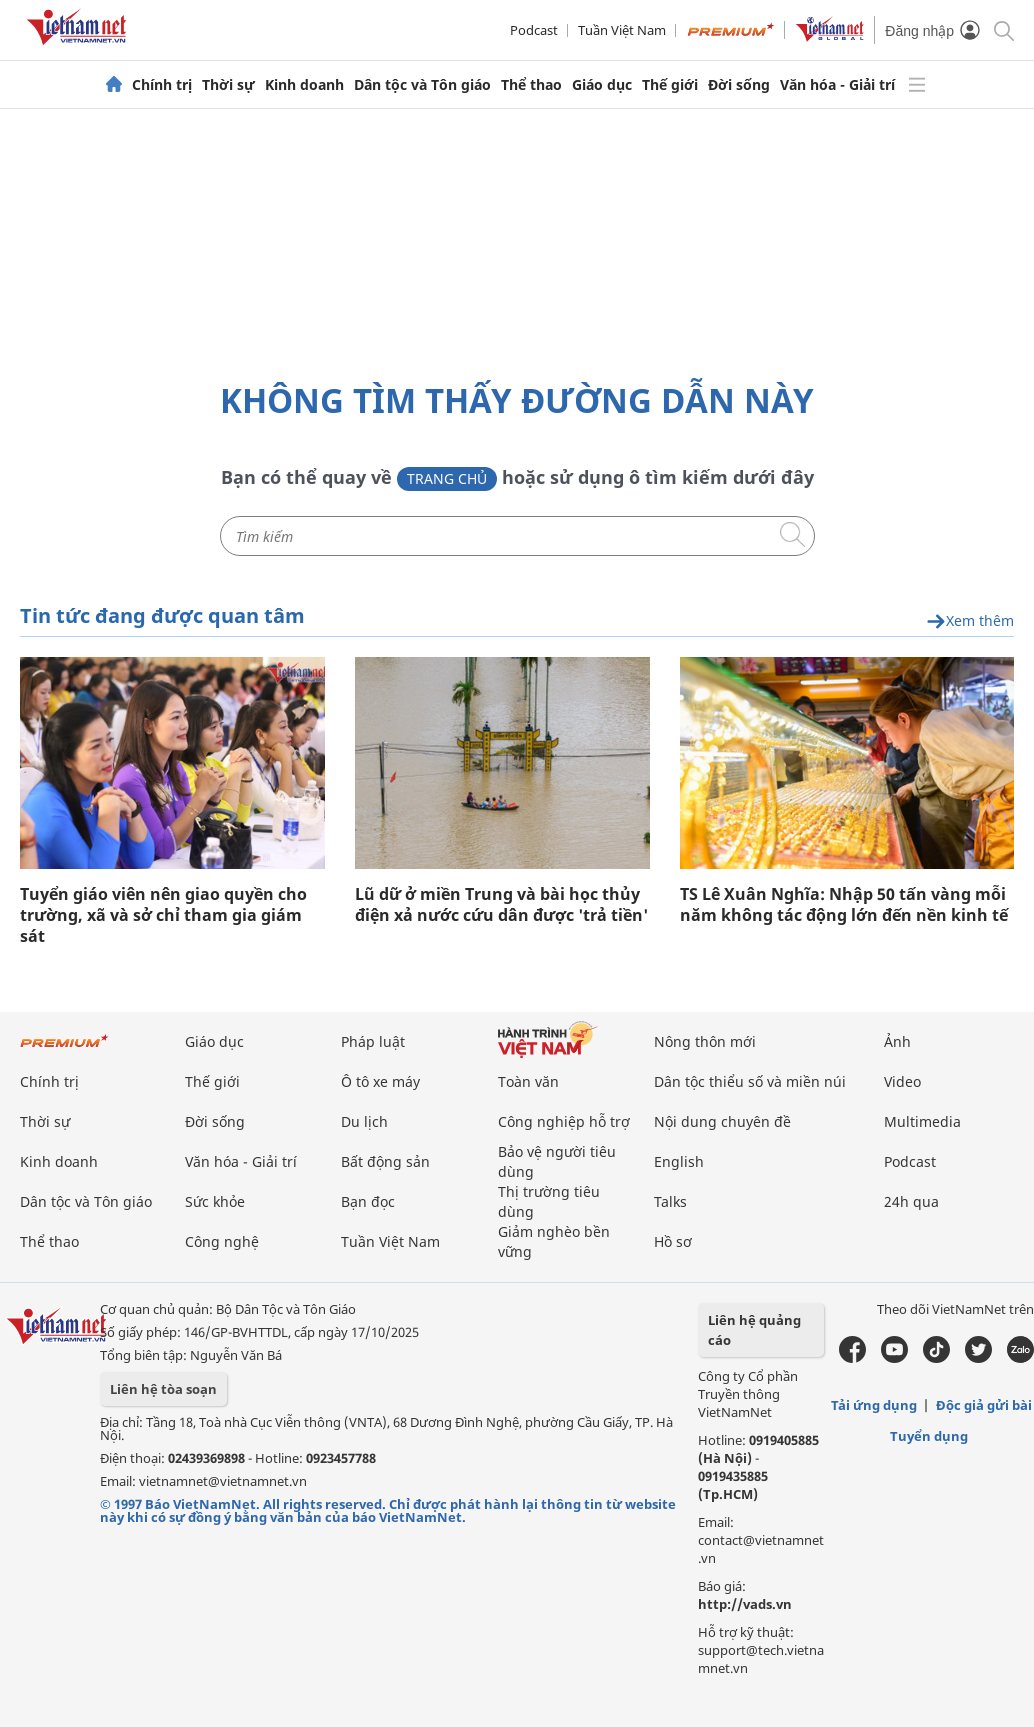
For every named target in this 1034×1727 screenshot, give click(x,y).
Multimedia (922, 1121)
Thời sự (228, 85)
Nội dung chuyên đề (722, 1121)
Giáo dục (602, 85)
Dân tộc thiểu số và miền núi (750, 1081)
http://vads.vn (745, 1604)
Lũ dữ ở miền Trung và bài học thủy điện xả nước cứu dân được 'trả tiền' (501, 905)
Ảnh (897, 1041)
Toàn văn (528, 1081)
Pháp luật (373, 1041)
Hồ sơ (673, 1241)
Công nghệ (222, 1241)
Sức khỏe (215, 1201)
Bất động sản (385, 1161)
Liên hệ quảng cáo (754, 1330)
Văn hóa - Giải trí (837, 85)
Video (902, 1081)
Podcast (534, 30)
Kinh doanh (304, 85)
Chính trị (162, 85)
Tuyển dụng (929, 1436)
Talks (670, 1201)
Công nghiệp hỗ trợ (564, 1121)
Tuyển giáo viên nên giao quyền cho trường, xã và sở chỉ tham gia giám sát (163, 915)
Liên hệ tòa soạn (163, 1389)
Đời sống (739, 85)
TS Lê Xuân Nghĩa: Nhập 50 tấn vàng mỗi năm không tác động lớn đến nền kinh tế (844, 905)
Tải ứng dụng (874, 1405)
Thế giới (670, 85)
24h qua (911, 1201)
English (679, 1161)
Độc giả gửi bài (984, 1405)
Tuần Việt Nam (622, 30)
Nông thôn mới (705, 1041)
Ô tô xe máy (380, 1081)
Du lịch (364, 1121)
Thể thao (531, 85)
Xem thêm (970, 621)
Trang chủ (447, 478)
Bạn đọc (368, 1201)
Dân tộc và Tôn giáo (422, 85)
